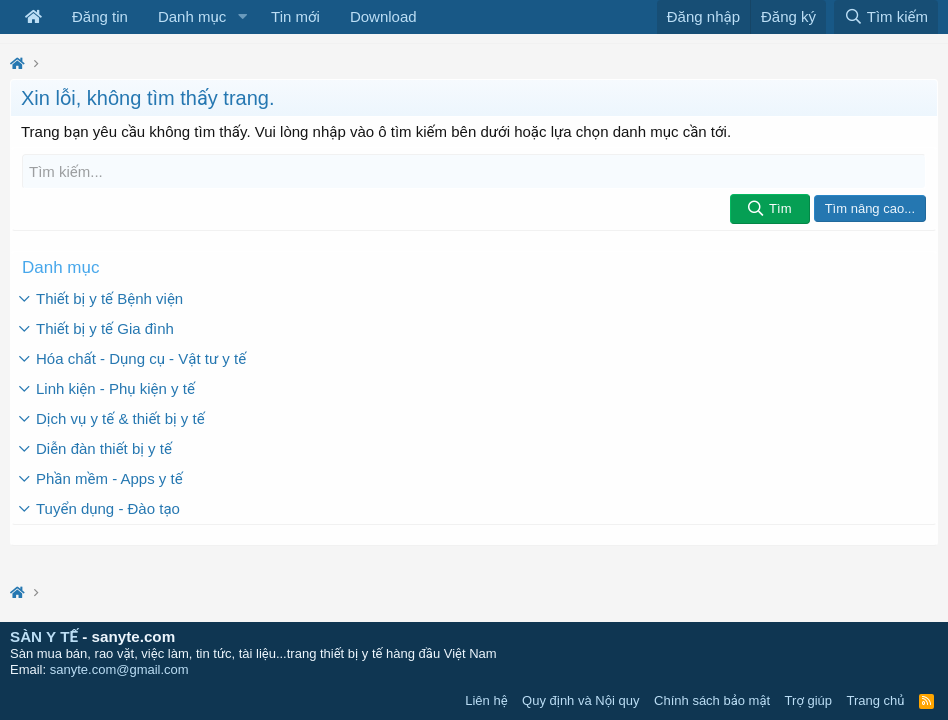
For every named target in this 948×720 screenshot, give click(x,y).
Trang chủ (876, 700)
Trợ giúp (808, 700)
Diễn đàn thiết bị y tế (104, 448)
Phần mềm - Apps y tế (109, 478)
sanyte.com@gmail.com (119, 669)
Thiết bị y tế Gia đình (105, 328)
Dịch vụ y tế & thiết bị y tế (120, 418)
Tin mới (295, 16)
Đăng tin (100, 16)
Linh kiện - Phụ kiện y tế (115, 388)
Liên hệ (486, 700)
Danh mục (192, 16)
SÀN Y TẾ (44, 636)
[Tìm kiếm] (474, 171)
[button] (242, 17)
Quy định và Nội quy (581, 700)
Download (383, 16)
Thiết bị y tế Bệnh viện (109, 298)
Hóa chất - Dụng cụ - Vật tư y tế (141, 358)
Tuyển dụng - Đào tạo (108, 508)
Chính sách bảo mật (712, 700)
